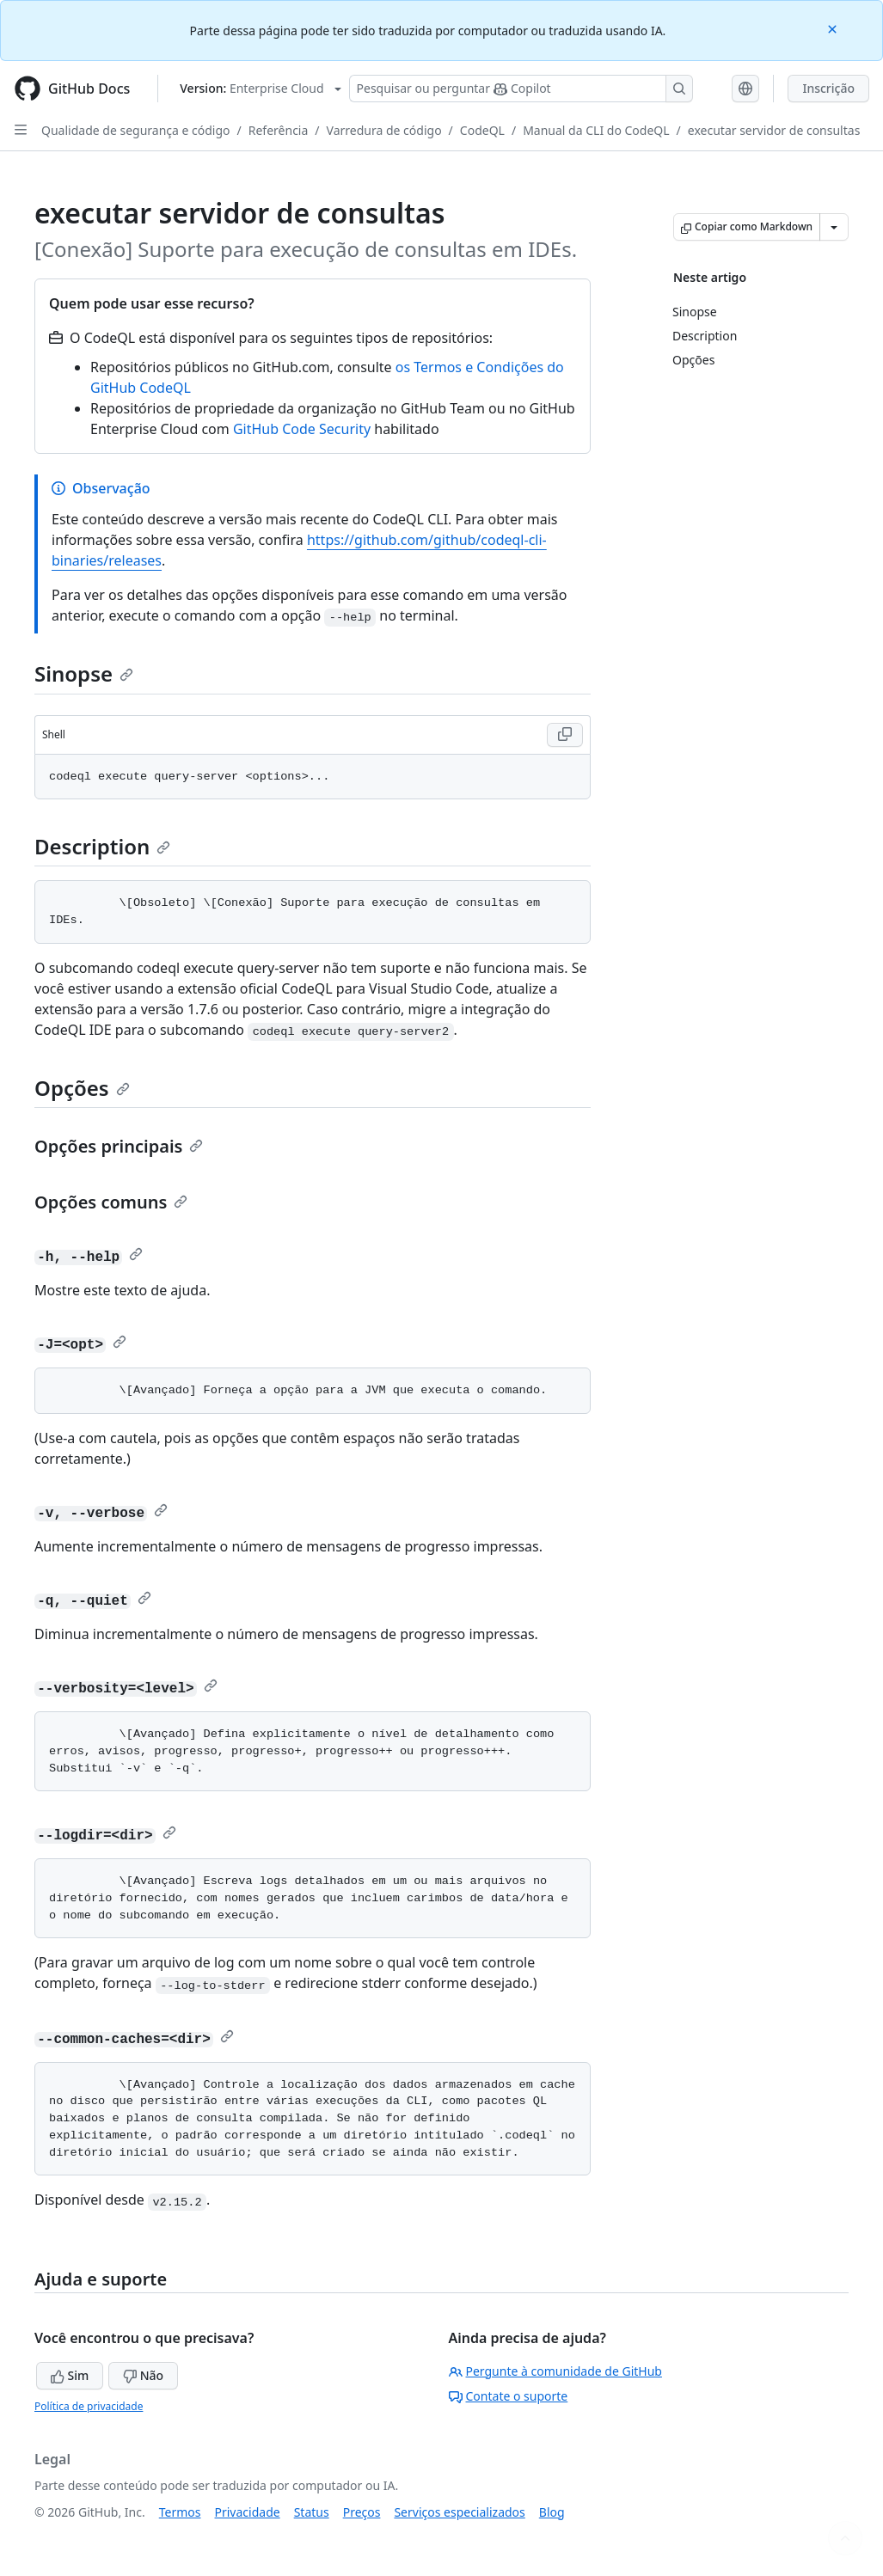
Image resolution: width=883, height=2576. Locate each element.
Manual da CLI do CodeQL (596, 130)
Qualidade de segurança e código (135, 130)
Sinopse (83, 673)
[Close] (834, 28)
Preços (362, 2512)
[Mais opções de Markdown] (834, 227)
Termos (180, 2512)
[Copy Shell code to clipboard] (565, 735)
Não (143, 2375)
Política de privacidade (88, 2406)
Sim (70, 2375)
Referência (278, 130)
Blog (552, 2512)
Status (311, 2512)
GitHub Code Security (302, 428)
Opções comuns (110, 1202)
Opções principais (118, 1146)
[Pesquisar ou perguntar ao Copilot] (521, 88)
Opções (82, 1088)
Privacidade (247, 2512)
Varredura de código (384, 130)
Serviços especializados (459, 2512)
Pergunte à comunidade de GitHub (555, 2371)
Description (102, 846)
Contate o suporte (508, 2396)
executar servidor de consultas (774, 130)
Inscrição (828, 88)
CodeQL (482, 130)
